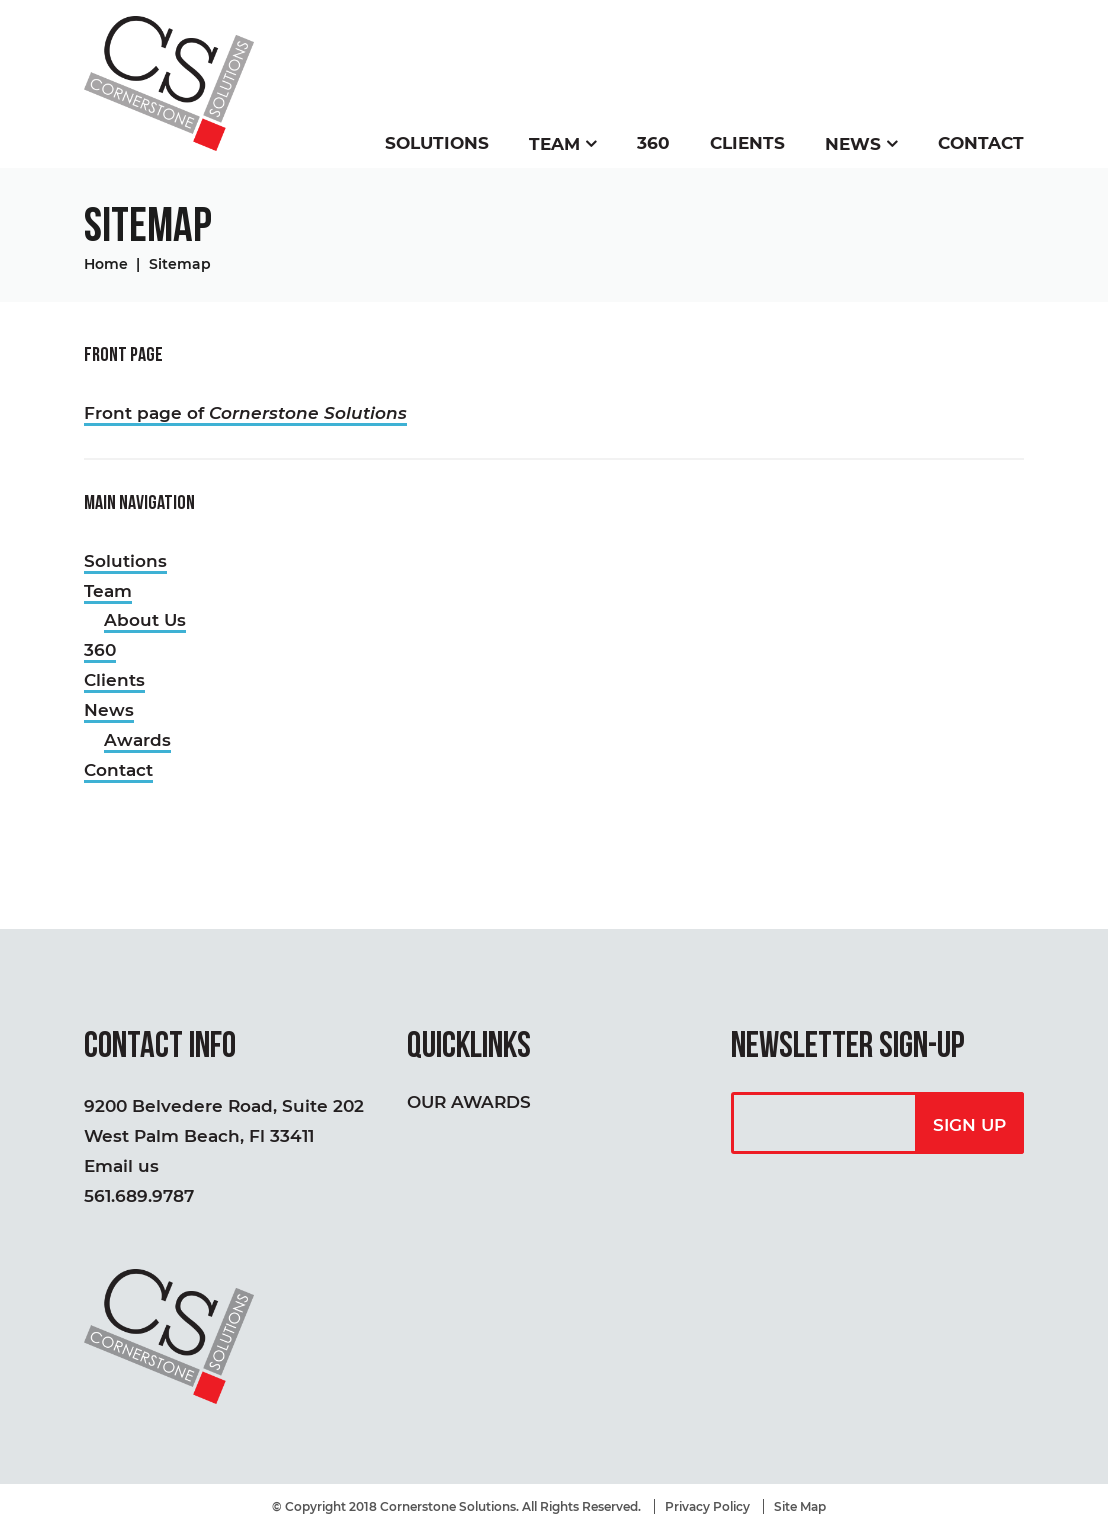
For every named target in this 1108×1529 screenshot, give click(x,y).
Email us (121, 1166)
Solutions (437, 143)
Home (106, 264)
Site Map (800, 1506)
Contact (981, 143)
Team (554, 144)
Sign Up (969, 1125)
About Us (145, 620)
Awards (137, 740)
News (853, 144)
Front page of (245, 413)
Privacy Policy (707, 1506)
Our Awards (469, 1102)
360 (653, 143)
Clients (747, 143)
